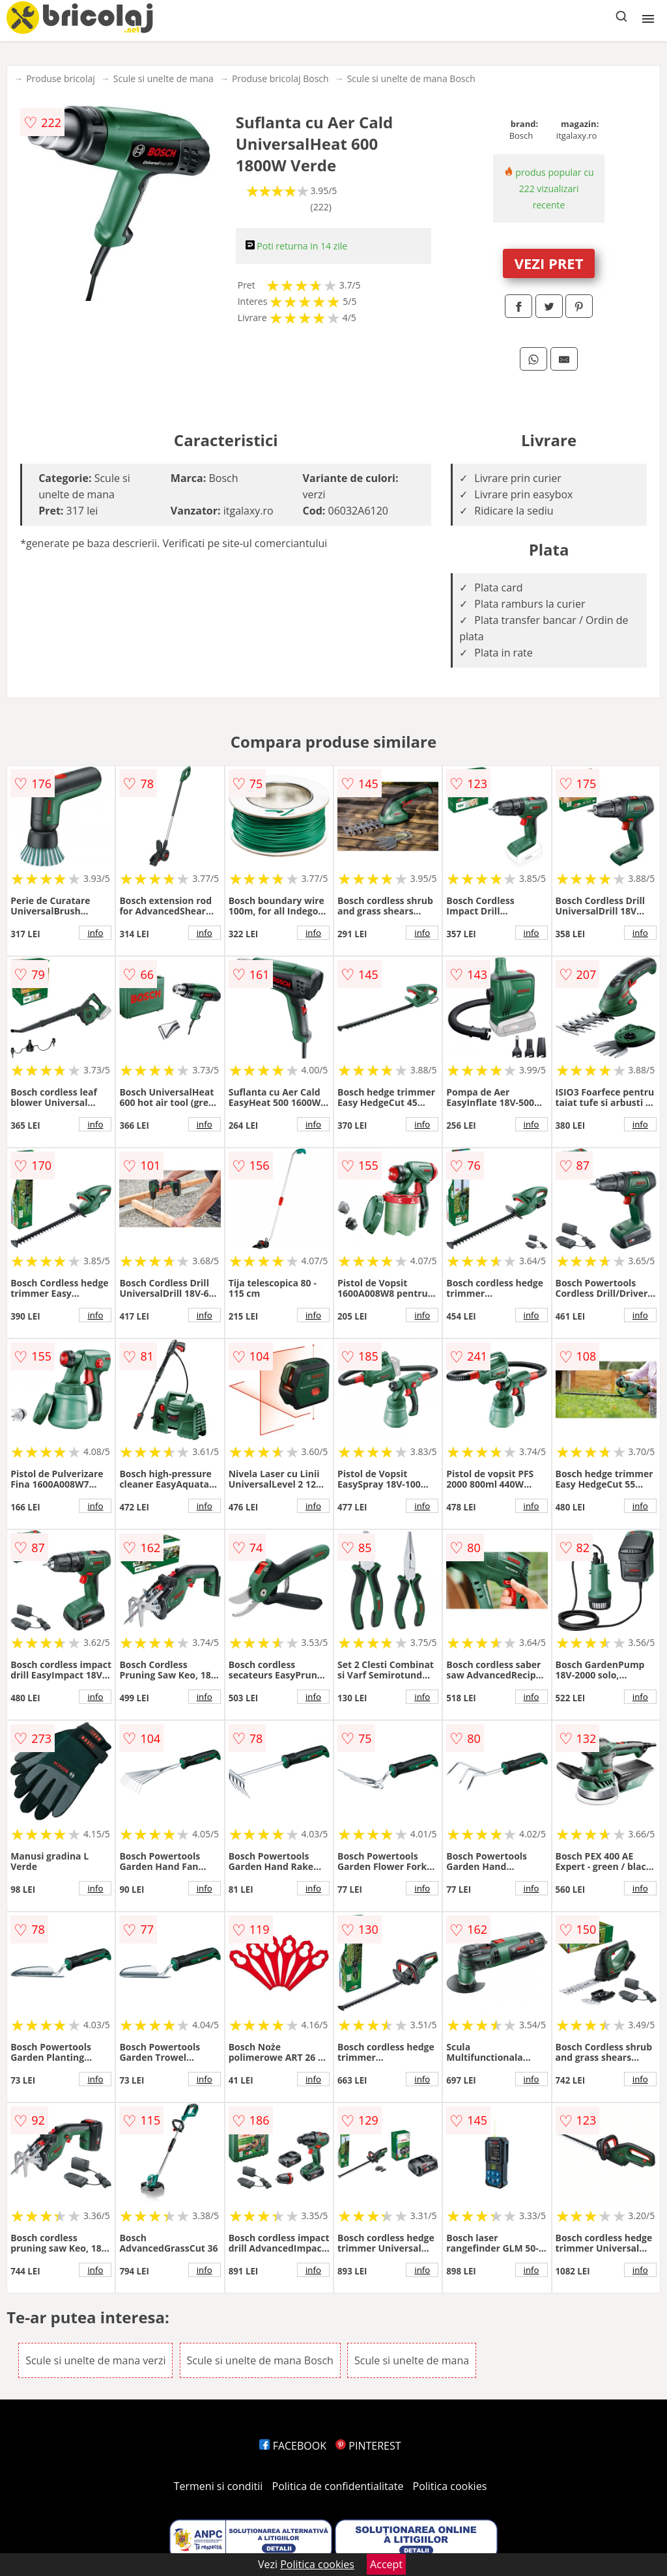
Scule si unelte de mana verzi (95, 2360)
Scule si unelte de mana (163, 78)
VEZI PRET (549, 263)
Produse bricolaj (60, 78)
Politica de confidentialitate (338, 2486)
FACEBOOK (292, 2446)
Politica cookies (450, 2486)
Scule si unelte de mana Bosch (411, 78)
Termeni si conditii (218, 2486)
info (95, 933)
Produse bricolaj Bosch (280, 78)
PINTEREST (368, 2446)
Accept (386, 2564)
